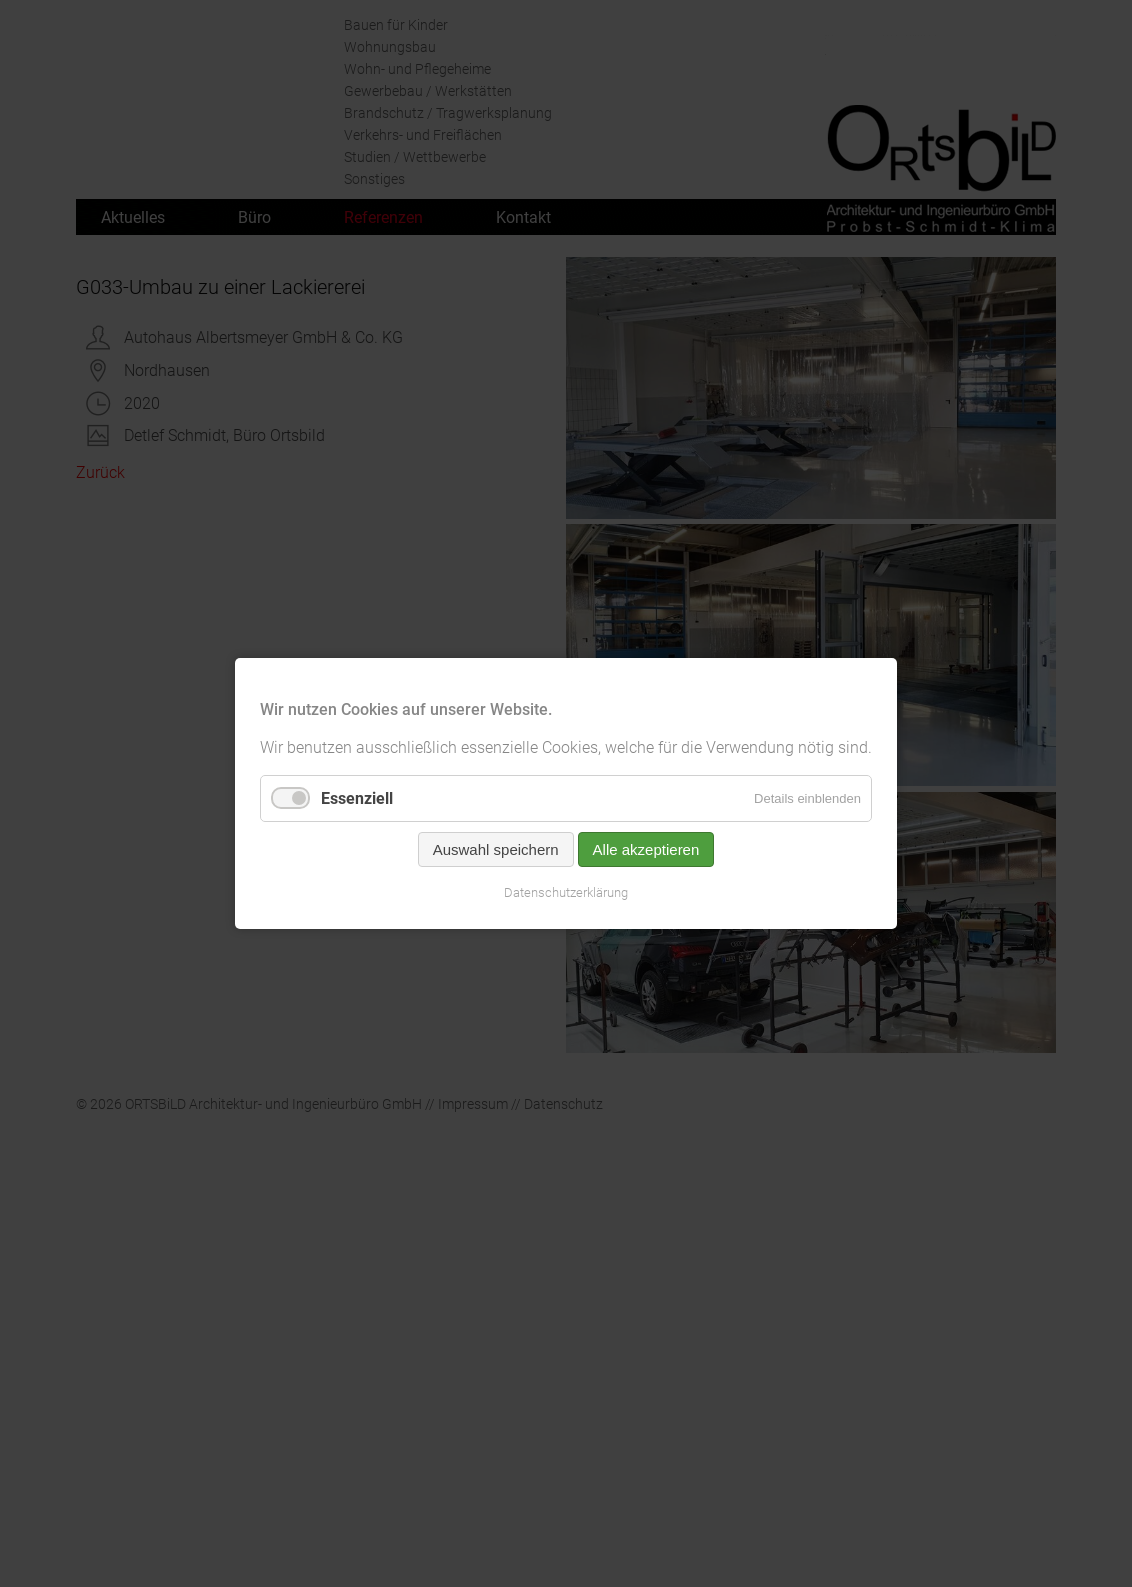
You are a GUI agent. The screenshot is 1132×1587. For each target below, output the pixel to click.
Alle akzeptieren (646, 849)
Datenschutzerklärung (566, 892)
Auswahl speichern (496, 849)
